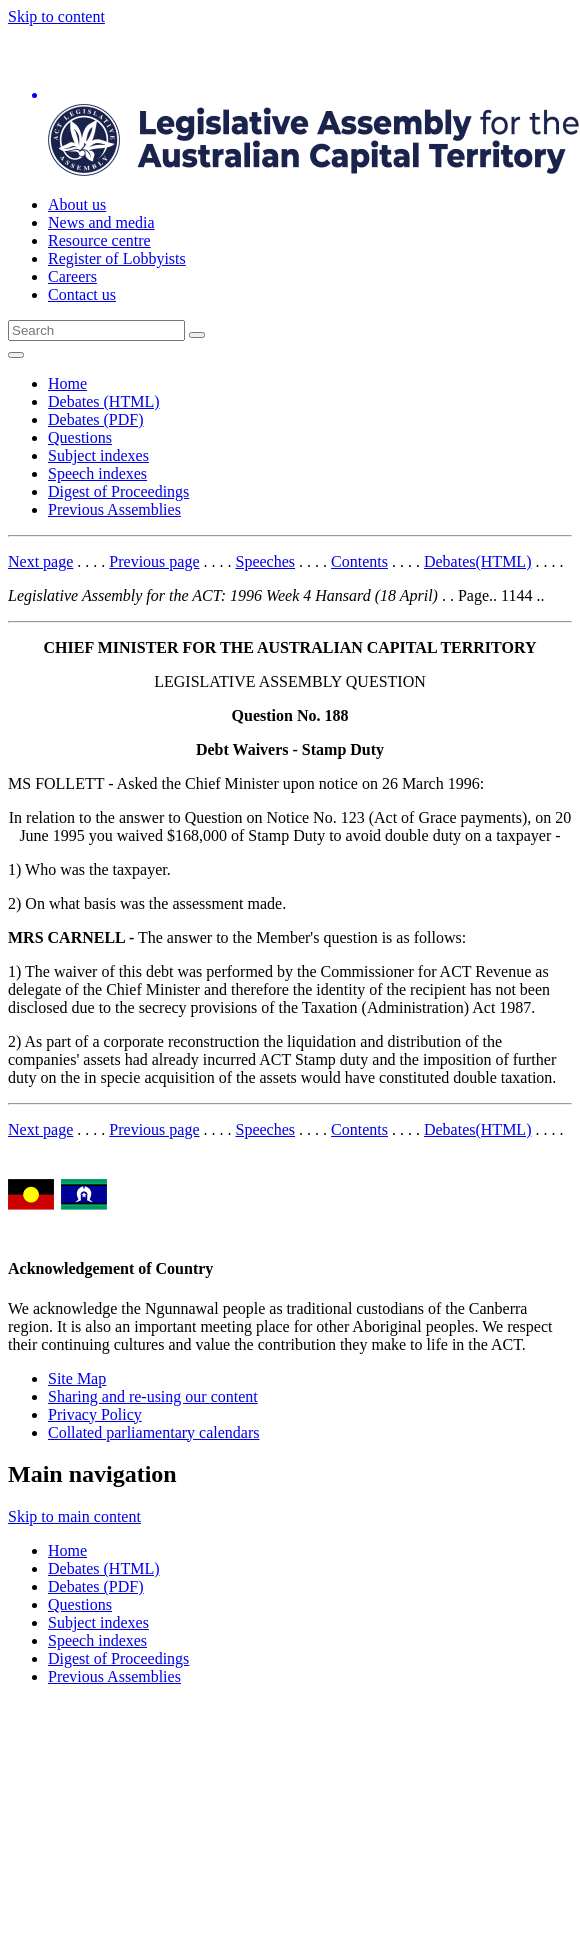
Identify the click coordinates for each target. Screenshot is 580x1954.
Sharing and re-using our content (153, 1396)
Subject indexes (98, 455)
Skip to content (56, 16)
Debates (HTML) (104, 401)
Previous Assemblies (114, 509)
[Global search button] (197, 335)
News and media (101, 222)
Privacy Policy (95, 1414)
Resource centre (99, 240)
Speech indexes (97, 473)
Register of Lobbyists (117, 258)
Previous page (154, 561)
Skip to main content (74, 1516)
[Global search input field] (96, 330)
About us (77, 204)
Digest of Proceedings (118, 491)
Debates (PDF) (96, 419)
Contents (359, 561)
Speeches (266, 561)
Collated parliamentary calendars (153, 1432)
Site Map (77, 1378)
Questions (80, 437)
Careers (72, 276)
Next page (40, 561)
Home (67, 383)
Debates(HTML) (478, 561)
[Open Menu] (16, 355)
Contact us (82, 294)
